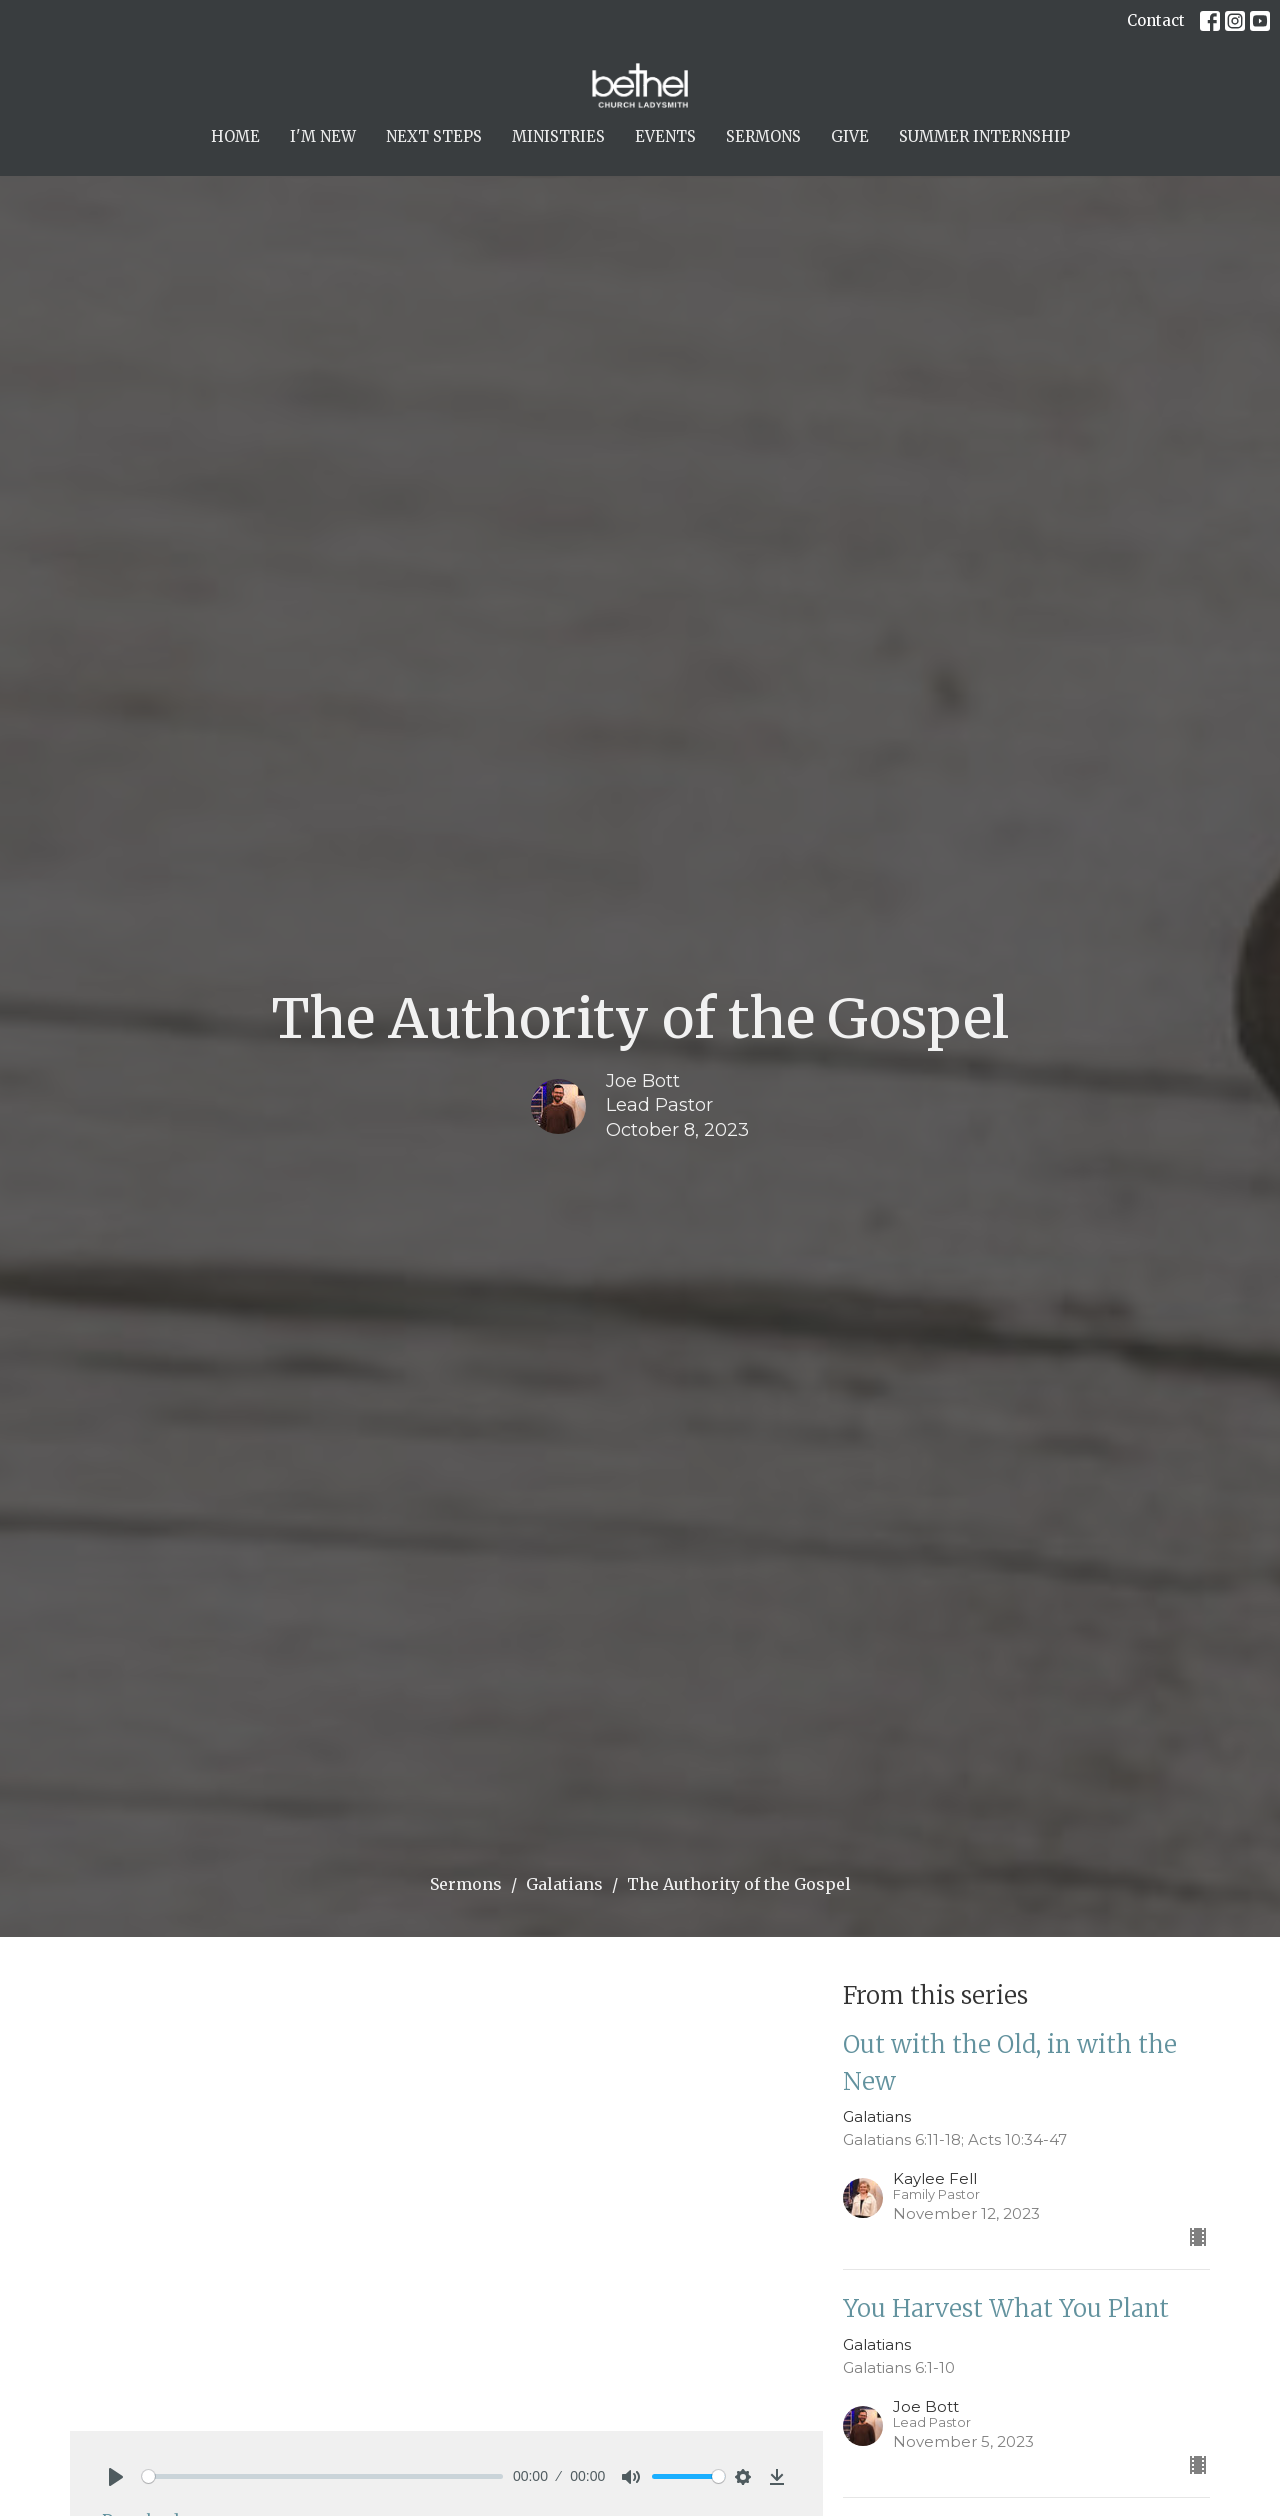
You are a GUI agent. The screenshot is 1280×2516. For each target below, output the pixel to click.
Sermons (763, 136)
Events (665, 136)
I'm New (323, 136)
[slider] (322, 2476)
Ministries (558, 136)
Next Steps (434, 136)
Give (850, 136)
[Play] (116, 2477)
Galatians (564, 1884)
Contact (1156, 20)
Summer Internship (984, 136)
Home (235, 136)
